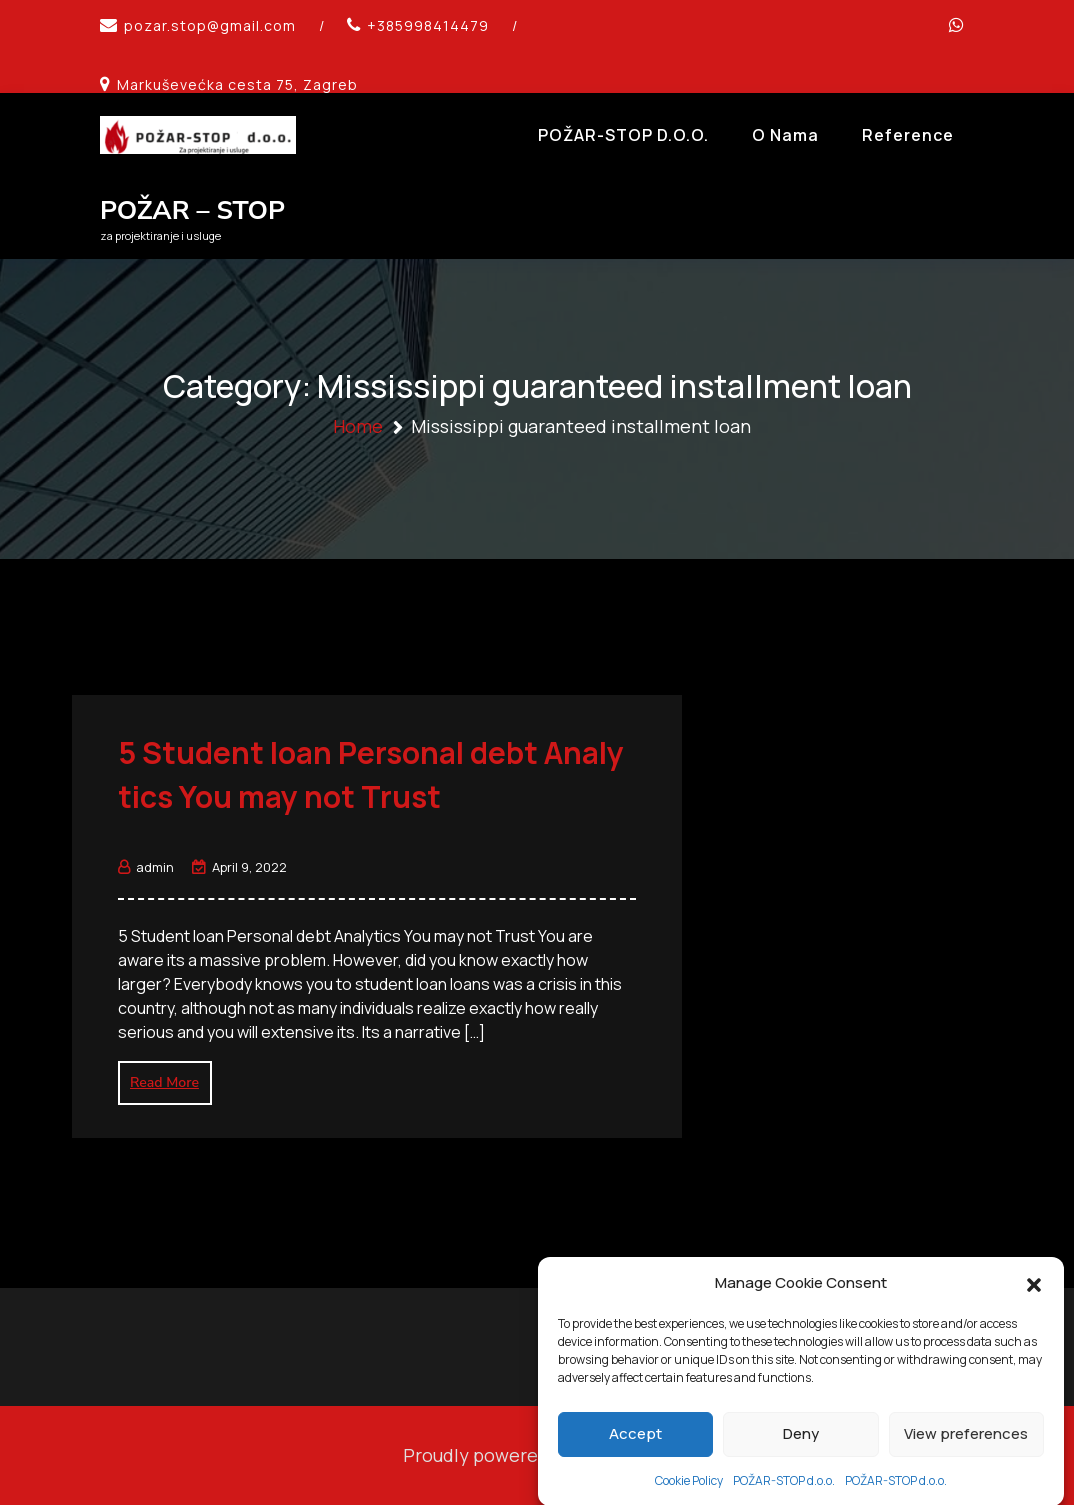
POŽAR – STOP (192, 210)
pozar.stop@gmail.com (210, 25)
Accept (635, 1462)
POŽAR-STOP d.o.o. (623, 135)
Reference (908, 135)
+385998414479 (428, 25)
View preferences (966, 1462)
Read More (164, 1082)
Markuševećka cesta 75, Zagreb (237, 84)
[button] (1034, 1313)
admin (146, 867)
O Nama (785, 135)
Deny (801, 1462)
